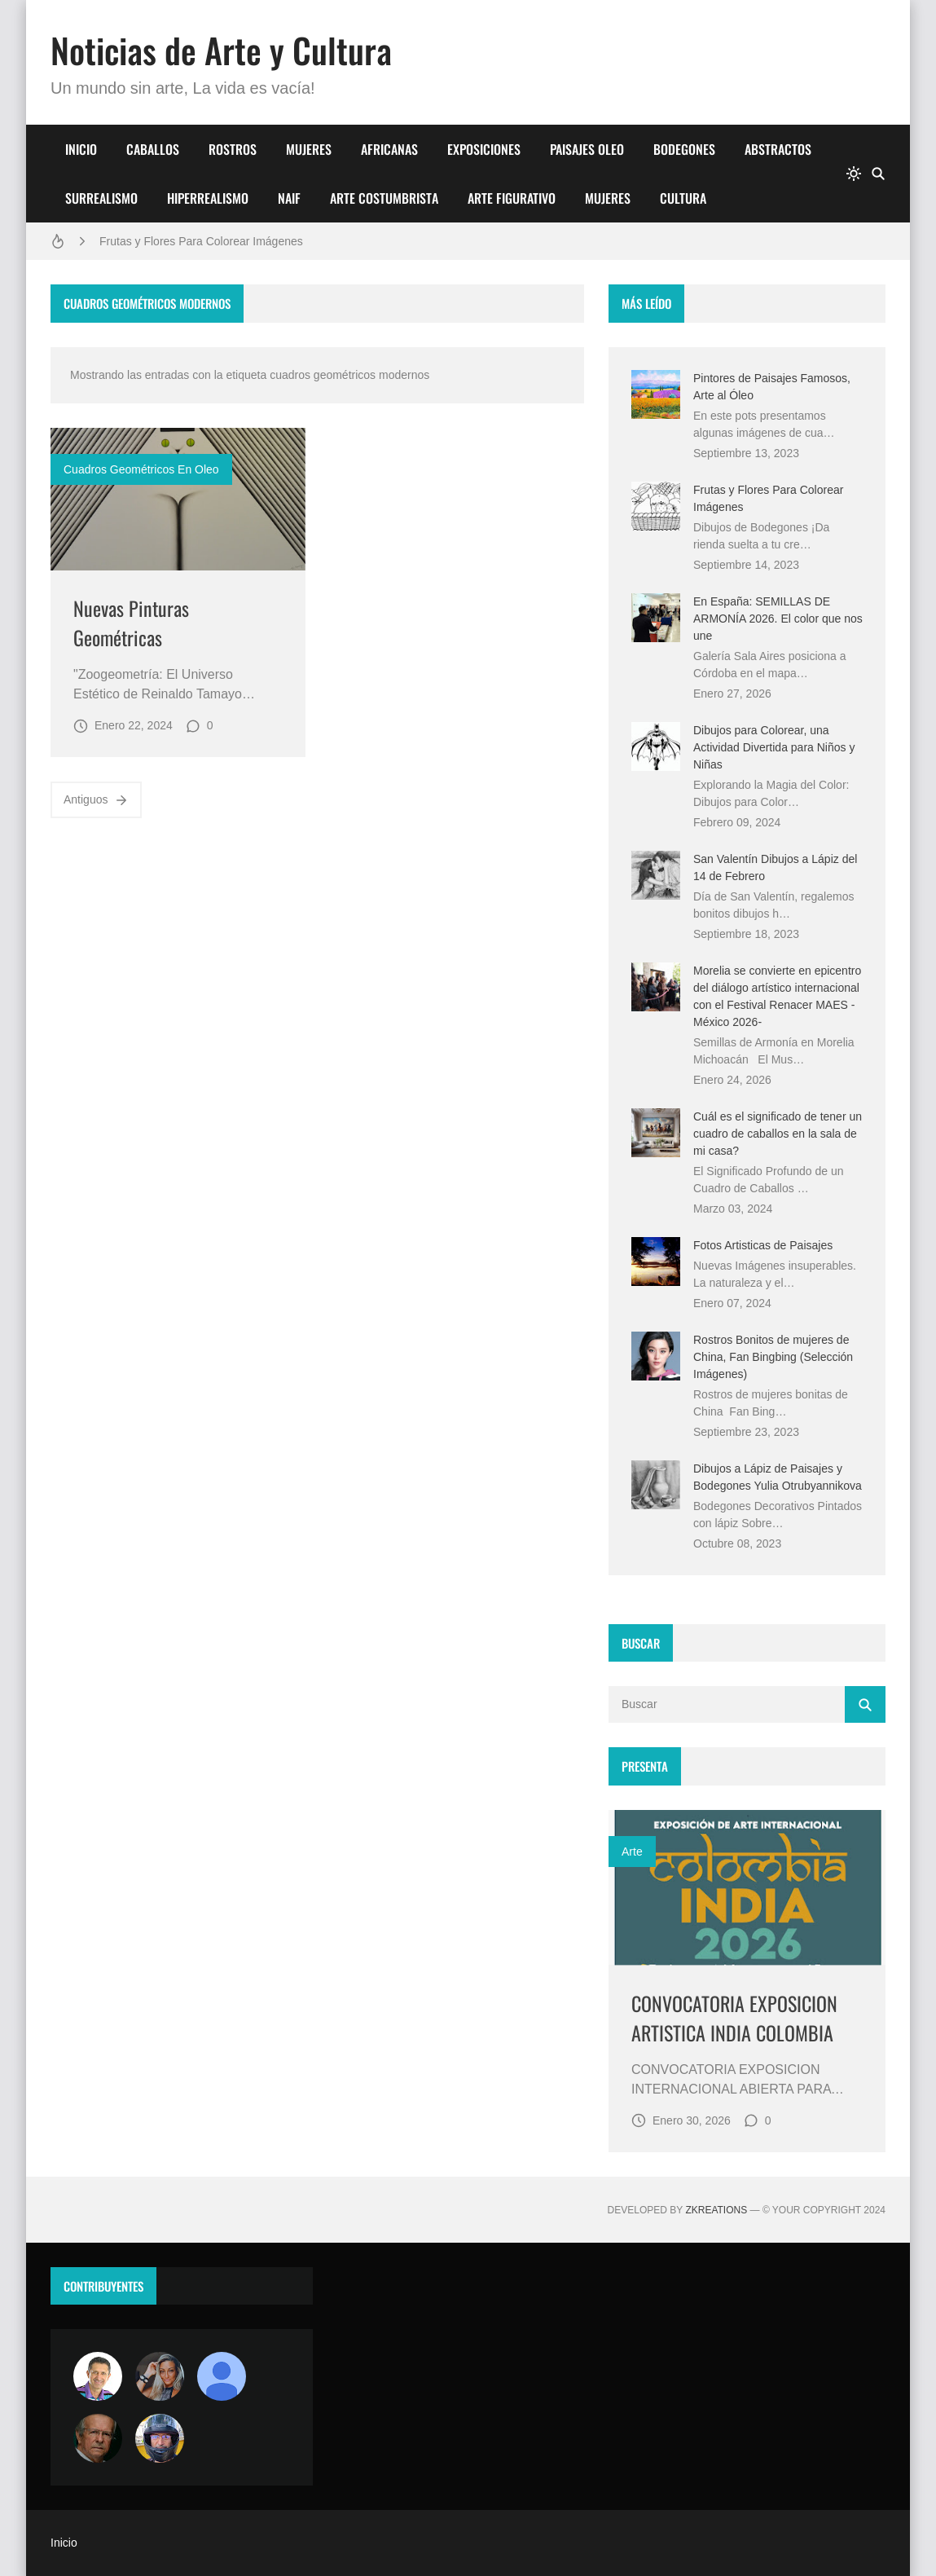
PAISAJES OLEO (587, 149)
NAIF (289, 198)
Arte (632, 1851)
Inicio (64, 2542)
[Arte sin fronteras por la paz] (97, 2376)
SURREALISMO (101, 198)
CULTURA (683, 198)
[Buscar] (878, 173)
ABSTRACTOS (778, 149)
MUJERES (309, 149)
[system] (853, 173)
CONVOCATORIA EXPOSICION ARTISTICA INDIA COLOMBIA (734, 2017)
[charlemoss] (97, 2438)
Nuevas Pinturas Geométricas (131, 622)
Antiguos (96, 800)
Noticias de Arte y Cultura (221, 49)
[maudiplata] (159, 2438)
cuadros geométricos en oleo (141, 469)
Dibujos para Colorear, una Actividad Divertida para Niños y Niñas (774, 747)
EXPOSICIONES (484, 149)
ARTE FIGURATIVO (512, 198)
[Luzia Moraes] (159, 2376)
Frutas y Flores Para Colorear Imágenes (201, 241)
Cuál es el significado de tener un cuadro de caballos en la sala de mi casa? (777, 1133)
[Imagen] (178, 499)
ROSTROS (233, 149)
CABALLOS (152, 149)
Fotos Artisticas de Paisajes (763, 1245)
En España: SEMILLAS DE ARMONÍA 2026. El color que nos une (778, 618)
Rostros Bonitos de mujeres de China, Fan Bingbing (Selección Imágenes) (773, 1356)
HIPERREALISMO (207, 198)
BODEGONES (684, 149)
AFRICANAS (389, 149)
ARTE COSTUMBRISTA (384, 198)
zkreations (716, 2210)
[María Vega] (221, 2376)
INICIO (81, 149)
